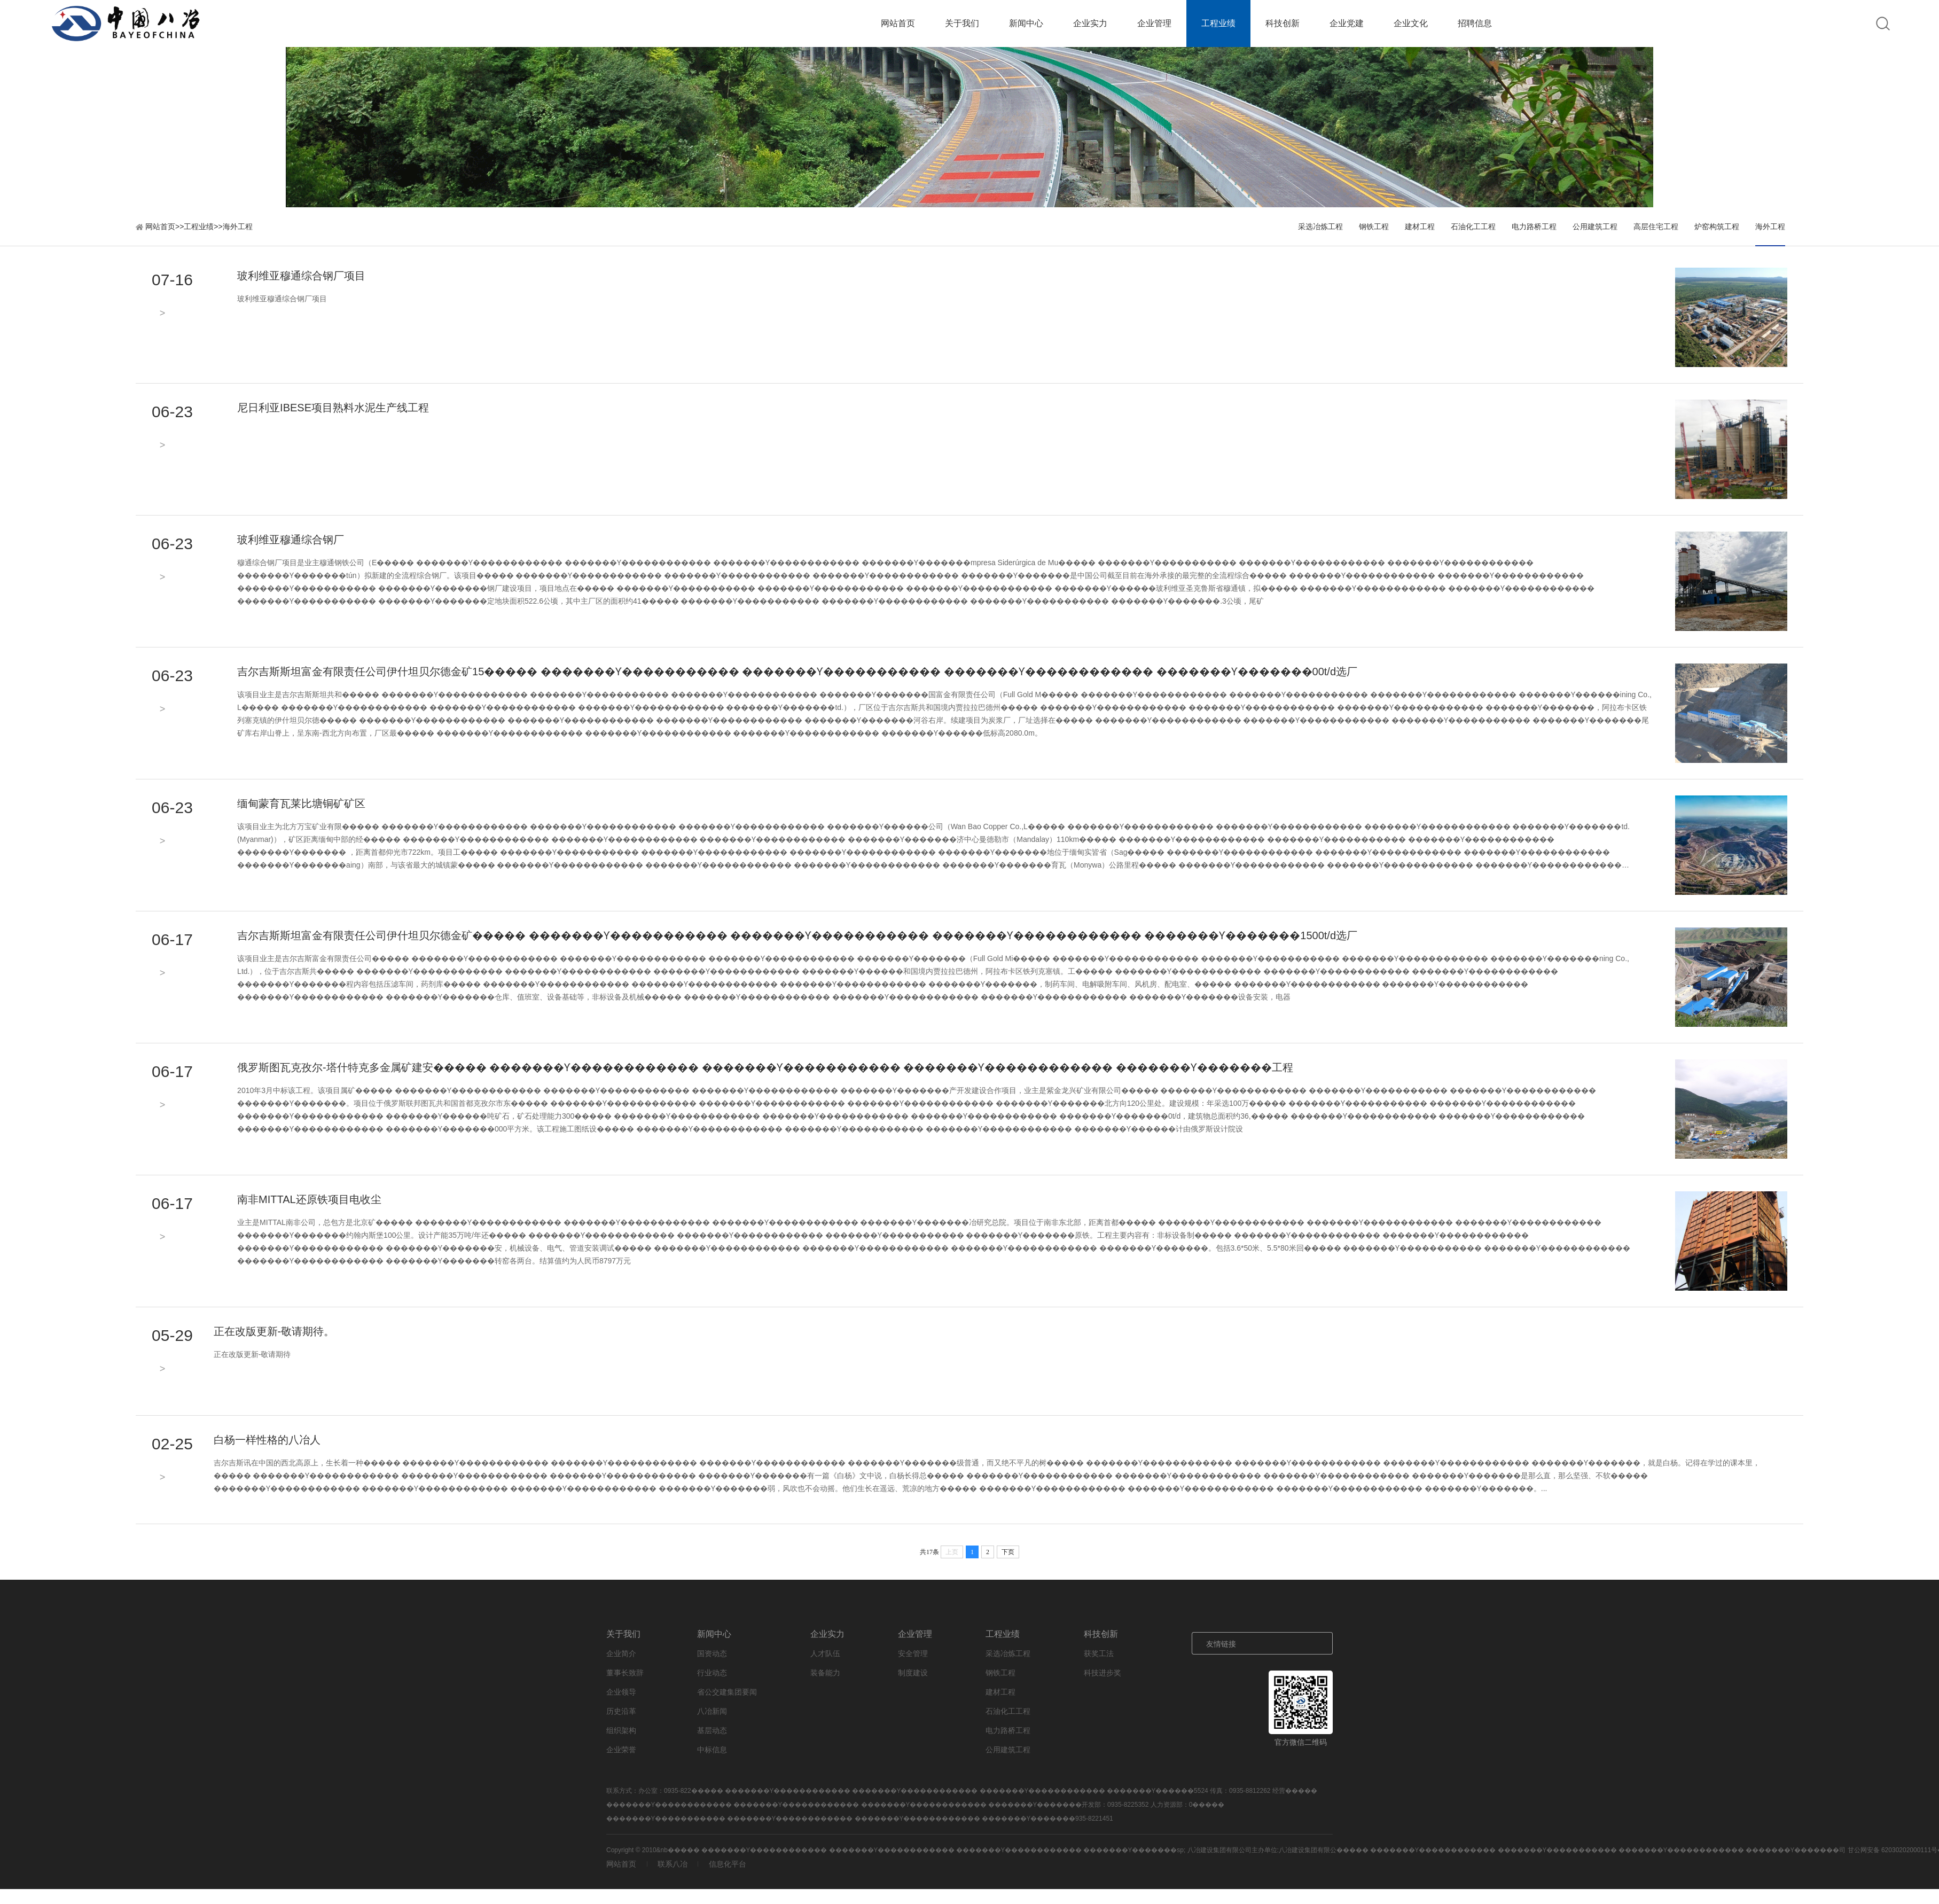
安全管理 (913, 1653)
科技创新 (1282, 23)
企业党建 (1347, 23)
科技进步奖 (1102, 1672)
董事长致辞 (625, 1672)
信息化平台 (727, 1864)
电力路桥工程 (1534, 226)
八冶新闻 (712, 1711)
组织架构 (621, 1730)
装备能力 (825, 1672)
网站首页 (898, 23)
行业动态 (712, 1672)
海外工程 (238, 226)
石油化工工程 (1473, 226)
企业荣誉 (621, 1749)
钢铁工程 (1374, 226)
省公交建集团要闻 (727, 1692)
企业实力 (1090, 23)
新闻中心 (1026, 23)
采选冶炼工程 (1320, 226)
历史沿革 (621, 1711)
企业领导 (621, 1692)
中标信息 (712, 1749)
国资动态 (712, 1653)
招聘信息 (1475, 23)
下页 (1008, 1552)
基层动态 (712, 1730)
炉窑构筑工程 (1716, 226)
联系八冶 (672, 1864)
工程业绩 (1218, 23)
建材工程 (1420, 226)
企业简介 (621, 1653)
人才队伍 (825, 1653)
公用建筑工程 (1595, 226)
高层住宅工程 (1655, 226)
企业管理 (1154, 23)
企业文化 (1411, 23)
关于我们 (962, 23)
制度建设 (913, 1672)
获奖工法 (1099, 1653)
